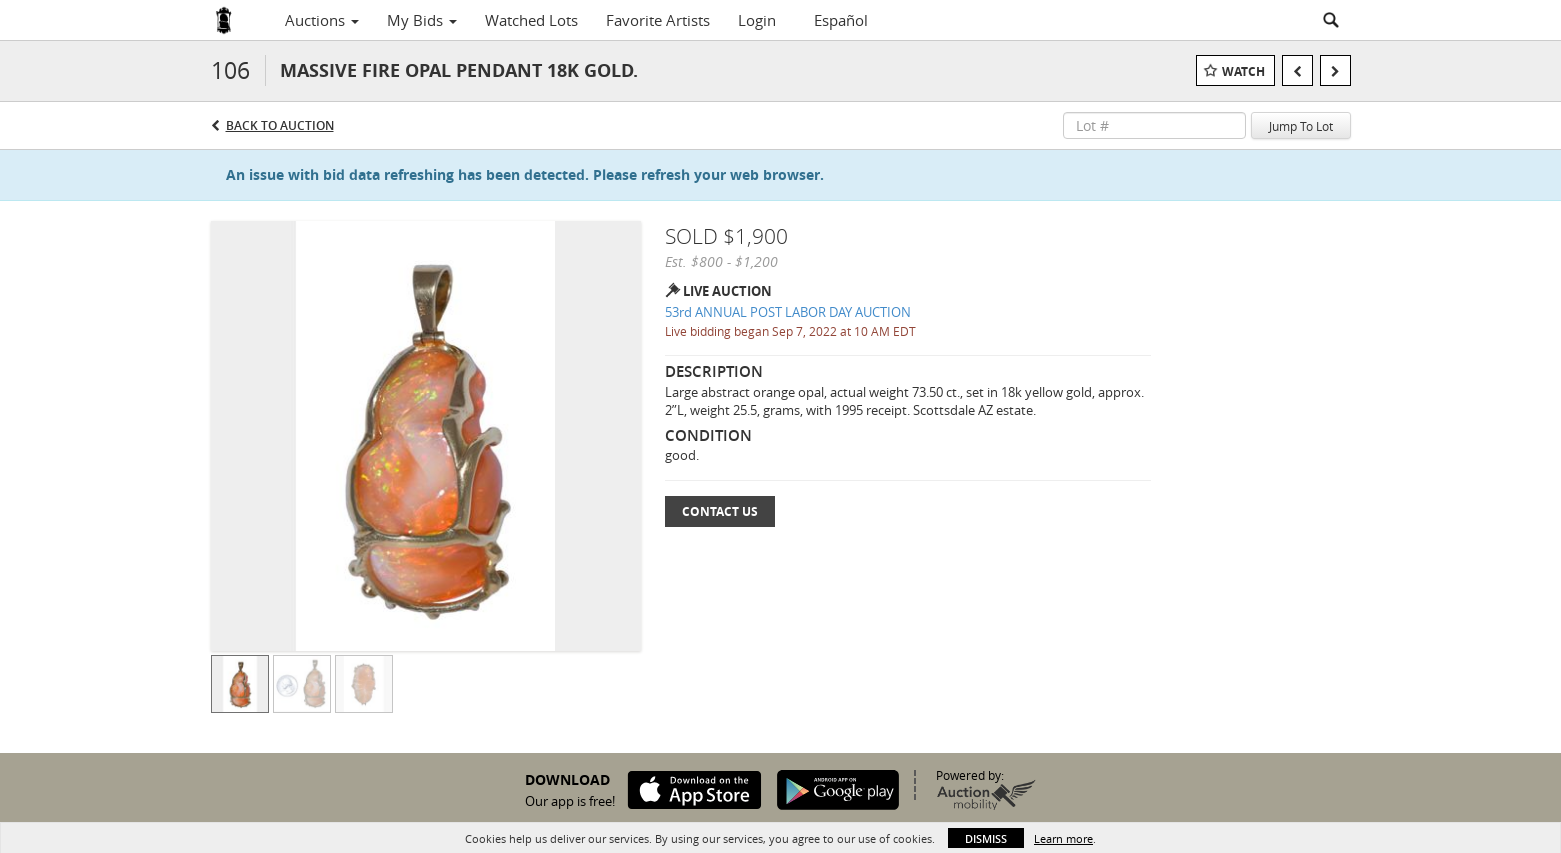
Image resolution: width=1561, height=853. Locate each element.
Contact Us (720, 511)
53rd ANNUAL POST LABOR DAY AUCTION (788, 312)
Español (841, 20)
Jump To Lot (1301, 126)
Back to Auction (280, 125)
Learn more (1063, 838)
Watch (1243, 71)
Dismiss (986, 838)
